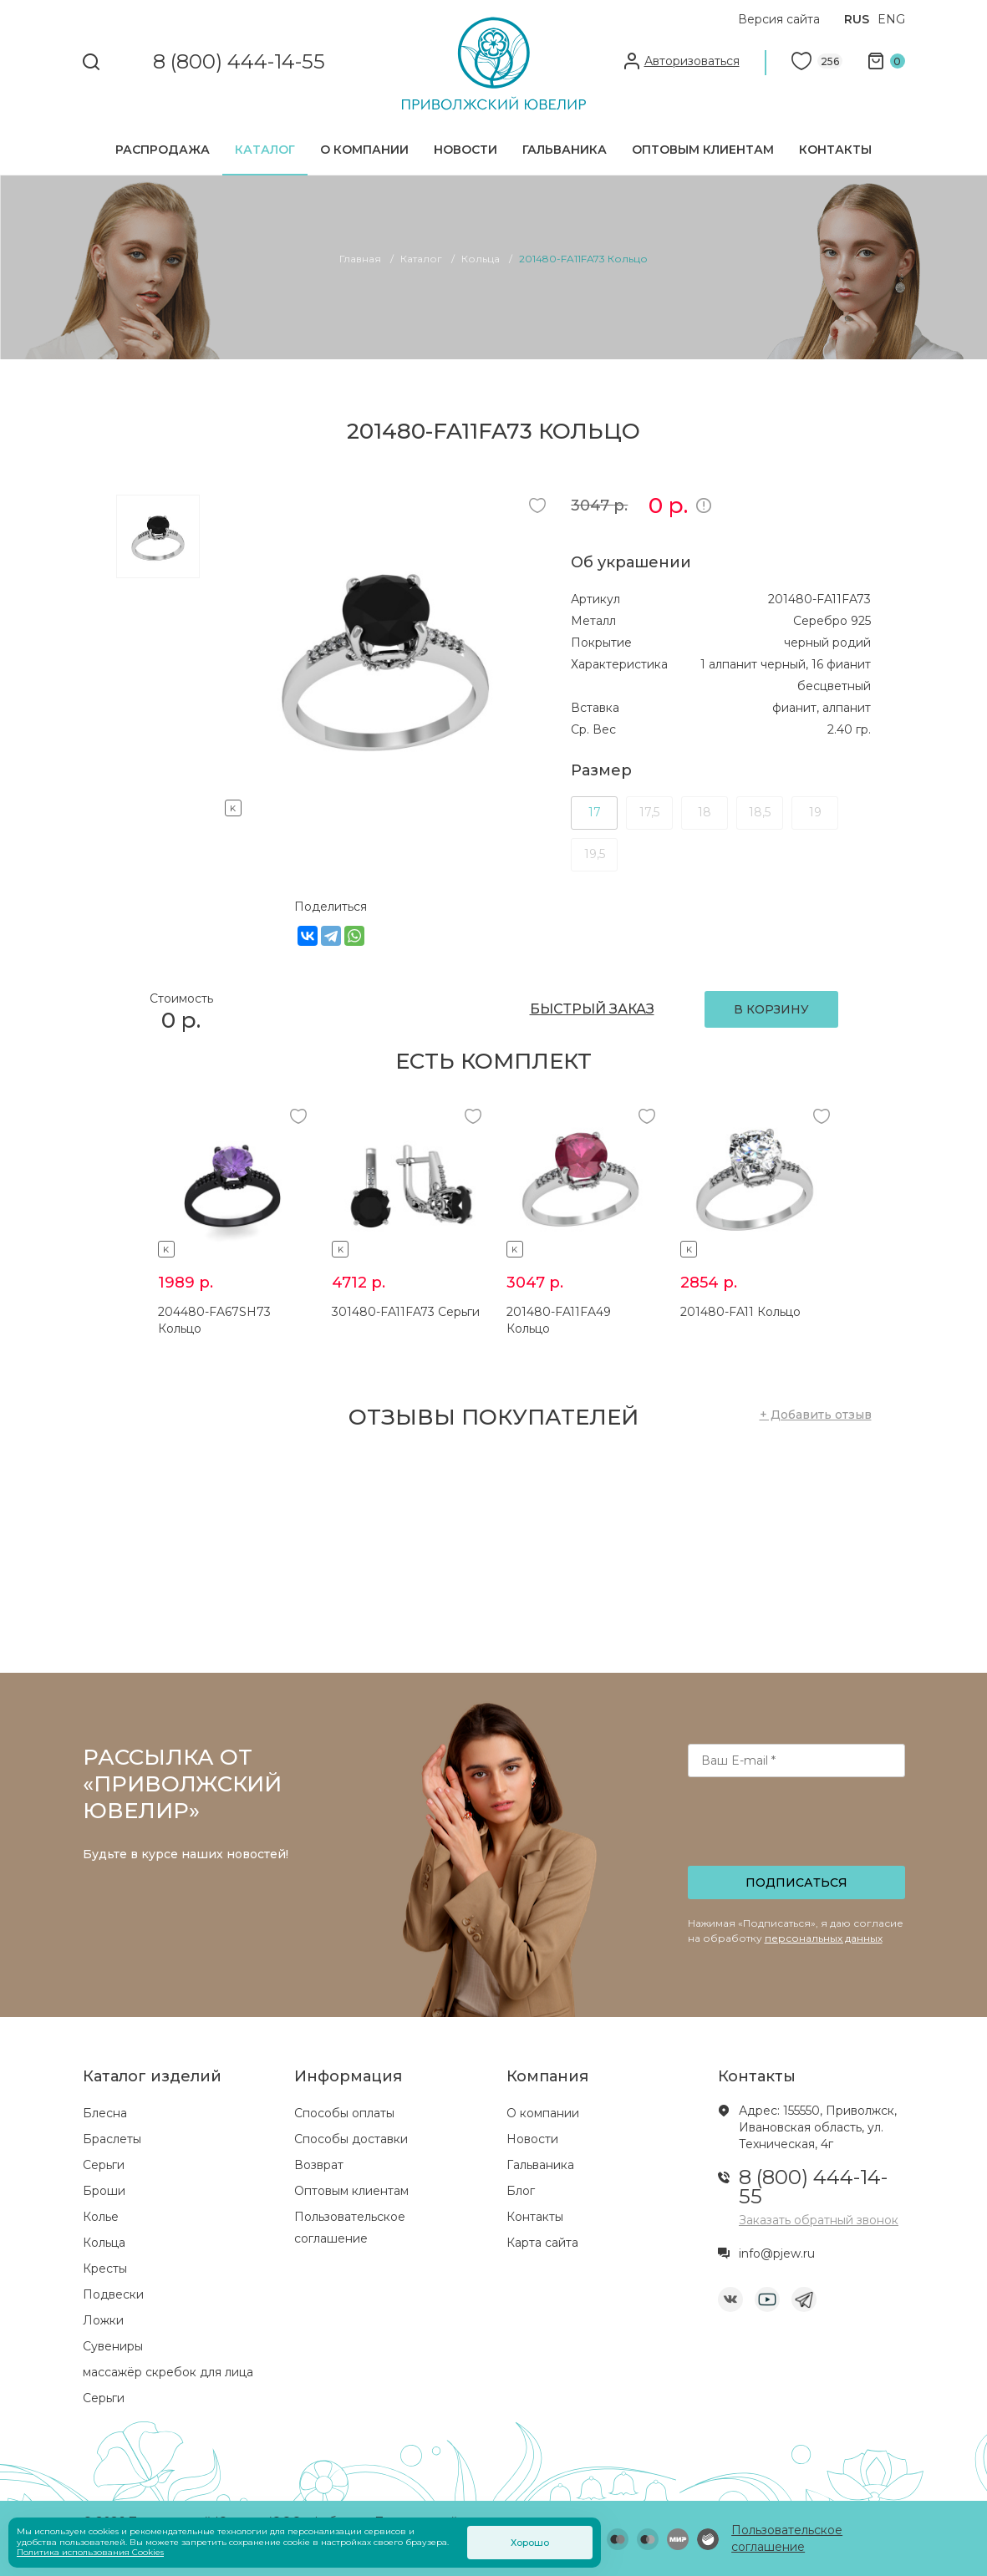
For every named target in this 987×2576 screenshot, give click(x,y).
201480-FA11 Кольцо (740, 1311)
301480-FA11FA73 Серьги (406, 1311)
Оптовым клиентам (703, 149)
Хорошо (530, 2542)
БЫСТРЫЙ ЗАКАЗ (592, 1009)
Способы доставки (351, 2139)
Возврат (318, 2164)
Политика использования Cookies (90, 2552)
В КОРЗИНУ (771, 1009)
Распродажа (162, 149)
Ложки (103, 2320)
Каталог (265, 149)
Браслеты (112, 2139)
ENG (891, 19)
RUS (856, 19)
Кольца (104, 2242)
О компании (364, 149)
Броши (104, 2190)
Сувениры (113, 2346)
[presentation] (797, 1826)
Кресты (105, 2268)
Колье (101, 2216)
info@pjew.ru (777, 2253)
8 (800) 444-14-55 (239, 62)
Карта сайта (542, 2242)
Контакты (835, 149)
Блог (520, 2190)
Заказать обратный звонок (818, 2220)
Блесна (105, 2113)
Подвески (113, 2294)
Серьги (104, 2164)
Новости (465, 149)
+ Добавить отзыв (816, 1414)
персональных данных (824, 1938)
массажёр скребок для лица (168, 2372)
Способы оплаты (344, 2113)
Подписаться (796, 1882)
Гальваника (564, 149)
